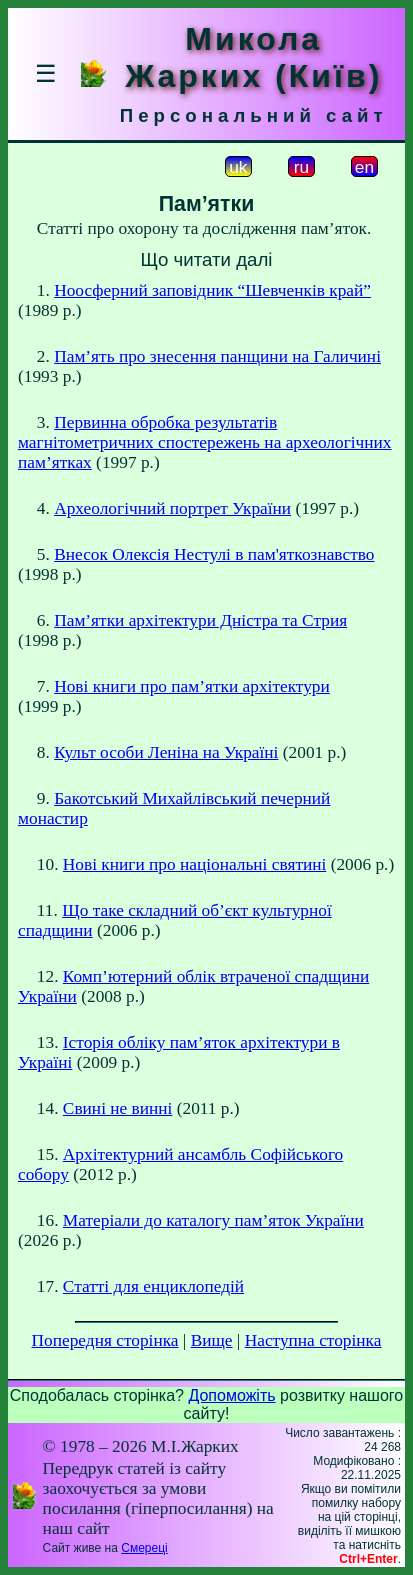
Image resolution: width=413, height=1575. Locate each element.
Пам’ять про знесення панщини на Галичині (217, 356)
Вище (212, 1340)
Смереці (144, 1548)
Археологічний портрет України (172, 508)
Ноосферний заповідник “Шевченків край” (212, 290)
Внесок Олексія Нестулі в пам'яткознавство (214, 554)
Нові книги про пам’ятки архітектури (192, 686)
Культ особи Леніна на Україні (166, 752)
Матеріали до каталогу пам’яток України (213, 1220)
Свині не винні (118, 1108)
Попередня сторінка (105, 1340)
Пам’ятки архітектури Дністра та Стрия (200, 620)
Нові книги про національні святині (194, 864)
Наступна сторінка (313, 1340)
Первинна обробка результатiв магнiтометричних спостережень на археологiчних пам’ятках (205, 442)
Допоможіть (231, 1395)
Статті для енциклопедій (153, 1286)
